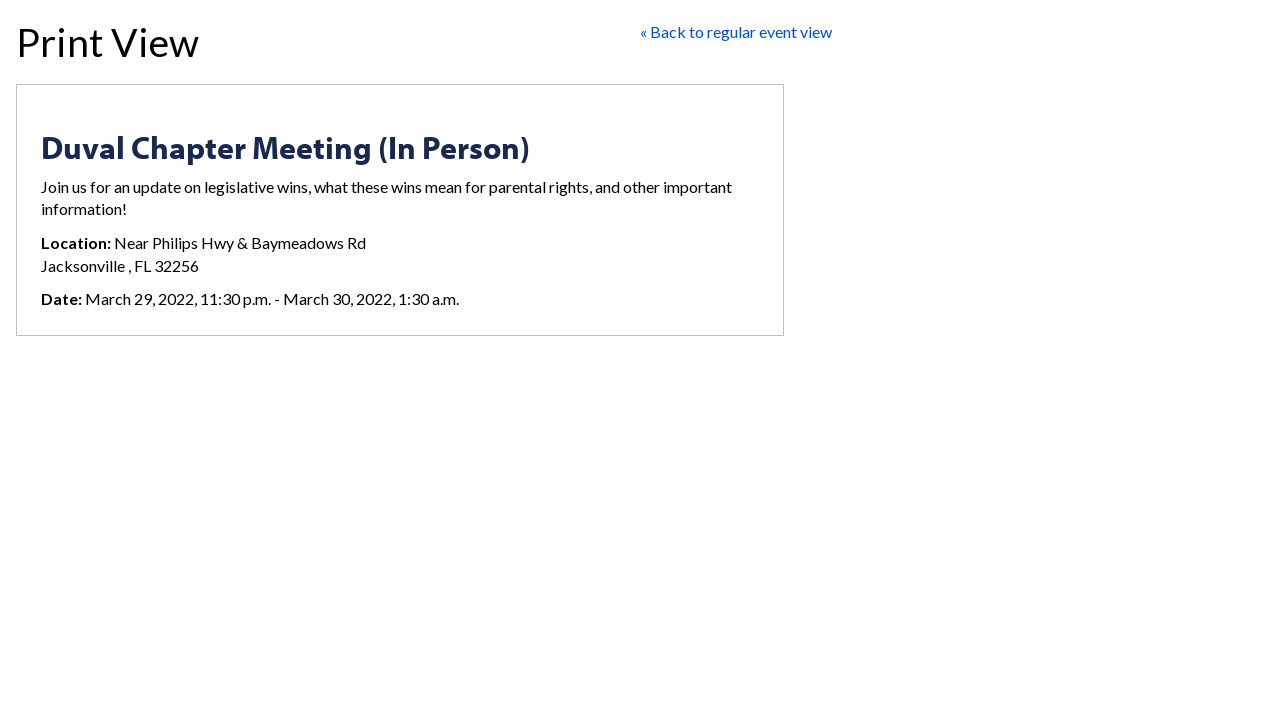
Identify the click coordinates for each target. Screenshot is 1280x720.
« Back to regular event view (736, 31)
